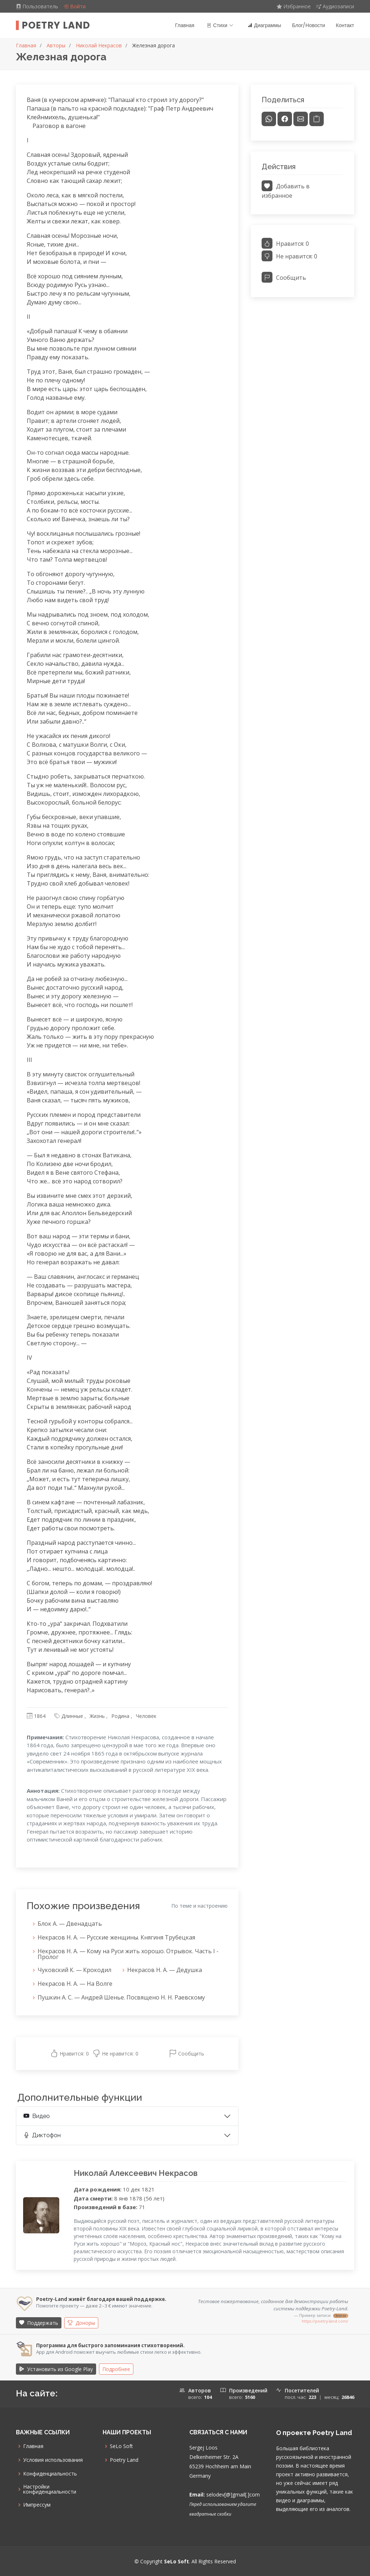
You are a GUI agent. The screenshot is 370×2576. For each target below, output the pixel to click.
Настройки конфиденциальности (49, 2489)
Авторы (56, 45)
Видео (36, 2116)
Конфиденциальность (50, 2473)
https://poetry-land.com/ (325, 2321)
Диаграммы (264, 25)
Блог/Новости (308, 25)
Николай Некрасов (99, 45)
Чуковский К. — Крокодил (74, 1970)
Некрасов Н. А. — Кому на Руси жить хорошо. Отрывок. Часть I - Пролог (128, 1954)
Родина (120, 1716)
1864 (40, 1716)
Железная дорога (153, 45)
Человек (146, 1716)
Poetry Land (56, 25)
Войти (74, 6)
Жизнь (97, 1716)
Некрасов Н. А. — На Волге (75, 1984)
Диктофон (42, 2135)
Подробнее (116, 2369)
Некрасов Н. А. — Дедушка (164, 1970)
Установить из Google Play (56, 2369)
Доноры (81, 2322)
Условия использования (53, 2460)
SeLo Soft (121, 2446)
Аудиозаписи (335, 6)
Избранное (294, 6)
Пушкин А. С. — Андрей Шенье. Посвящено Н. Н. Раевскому (121, 1997)
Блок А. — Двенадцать (70, 1924)
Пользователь (38, 6)
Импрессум (37, 2504)
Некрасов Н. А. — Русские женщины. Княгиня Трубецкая (116, 1937)
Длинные (72, 1716)
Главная (184, 25)
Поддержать (38, 2322)
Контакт (345, 25)
